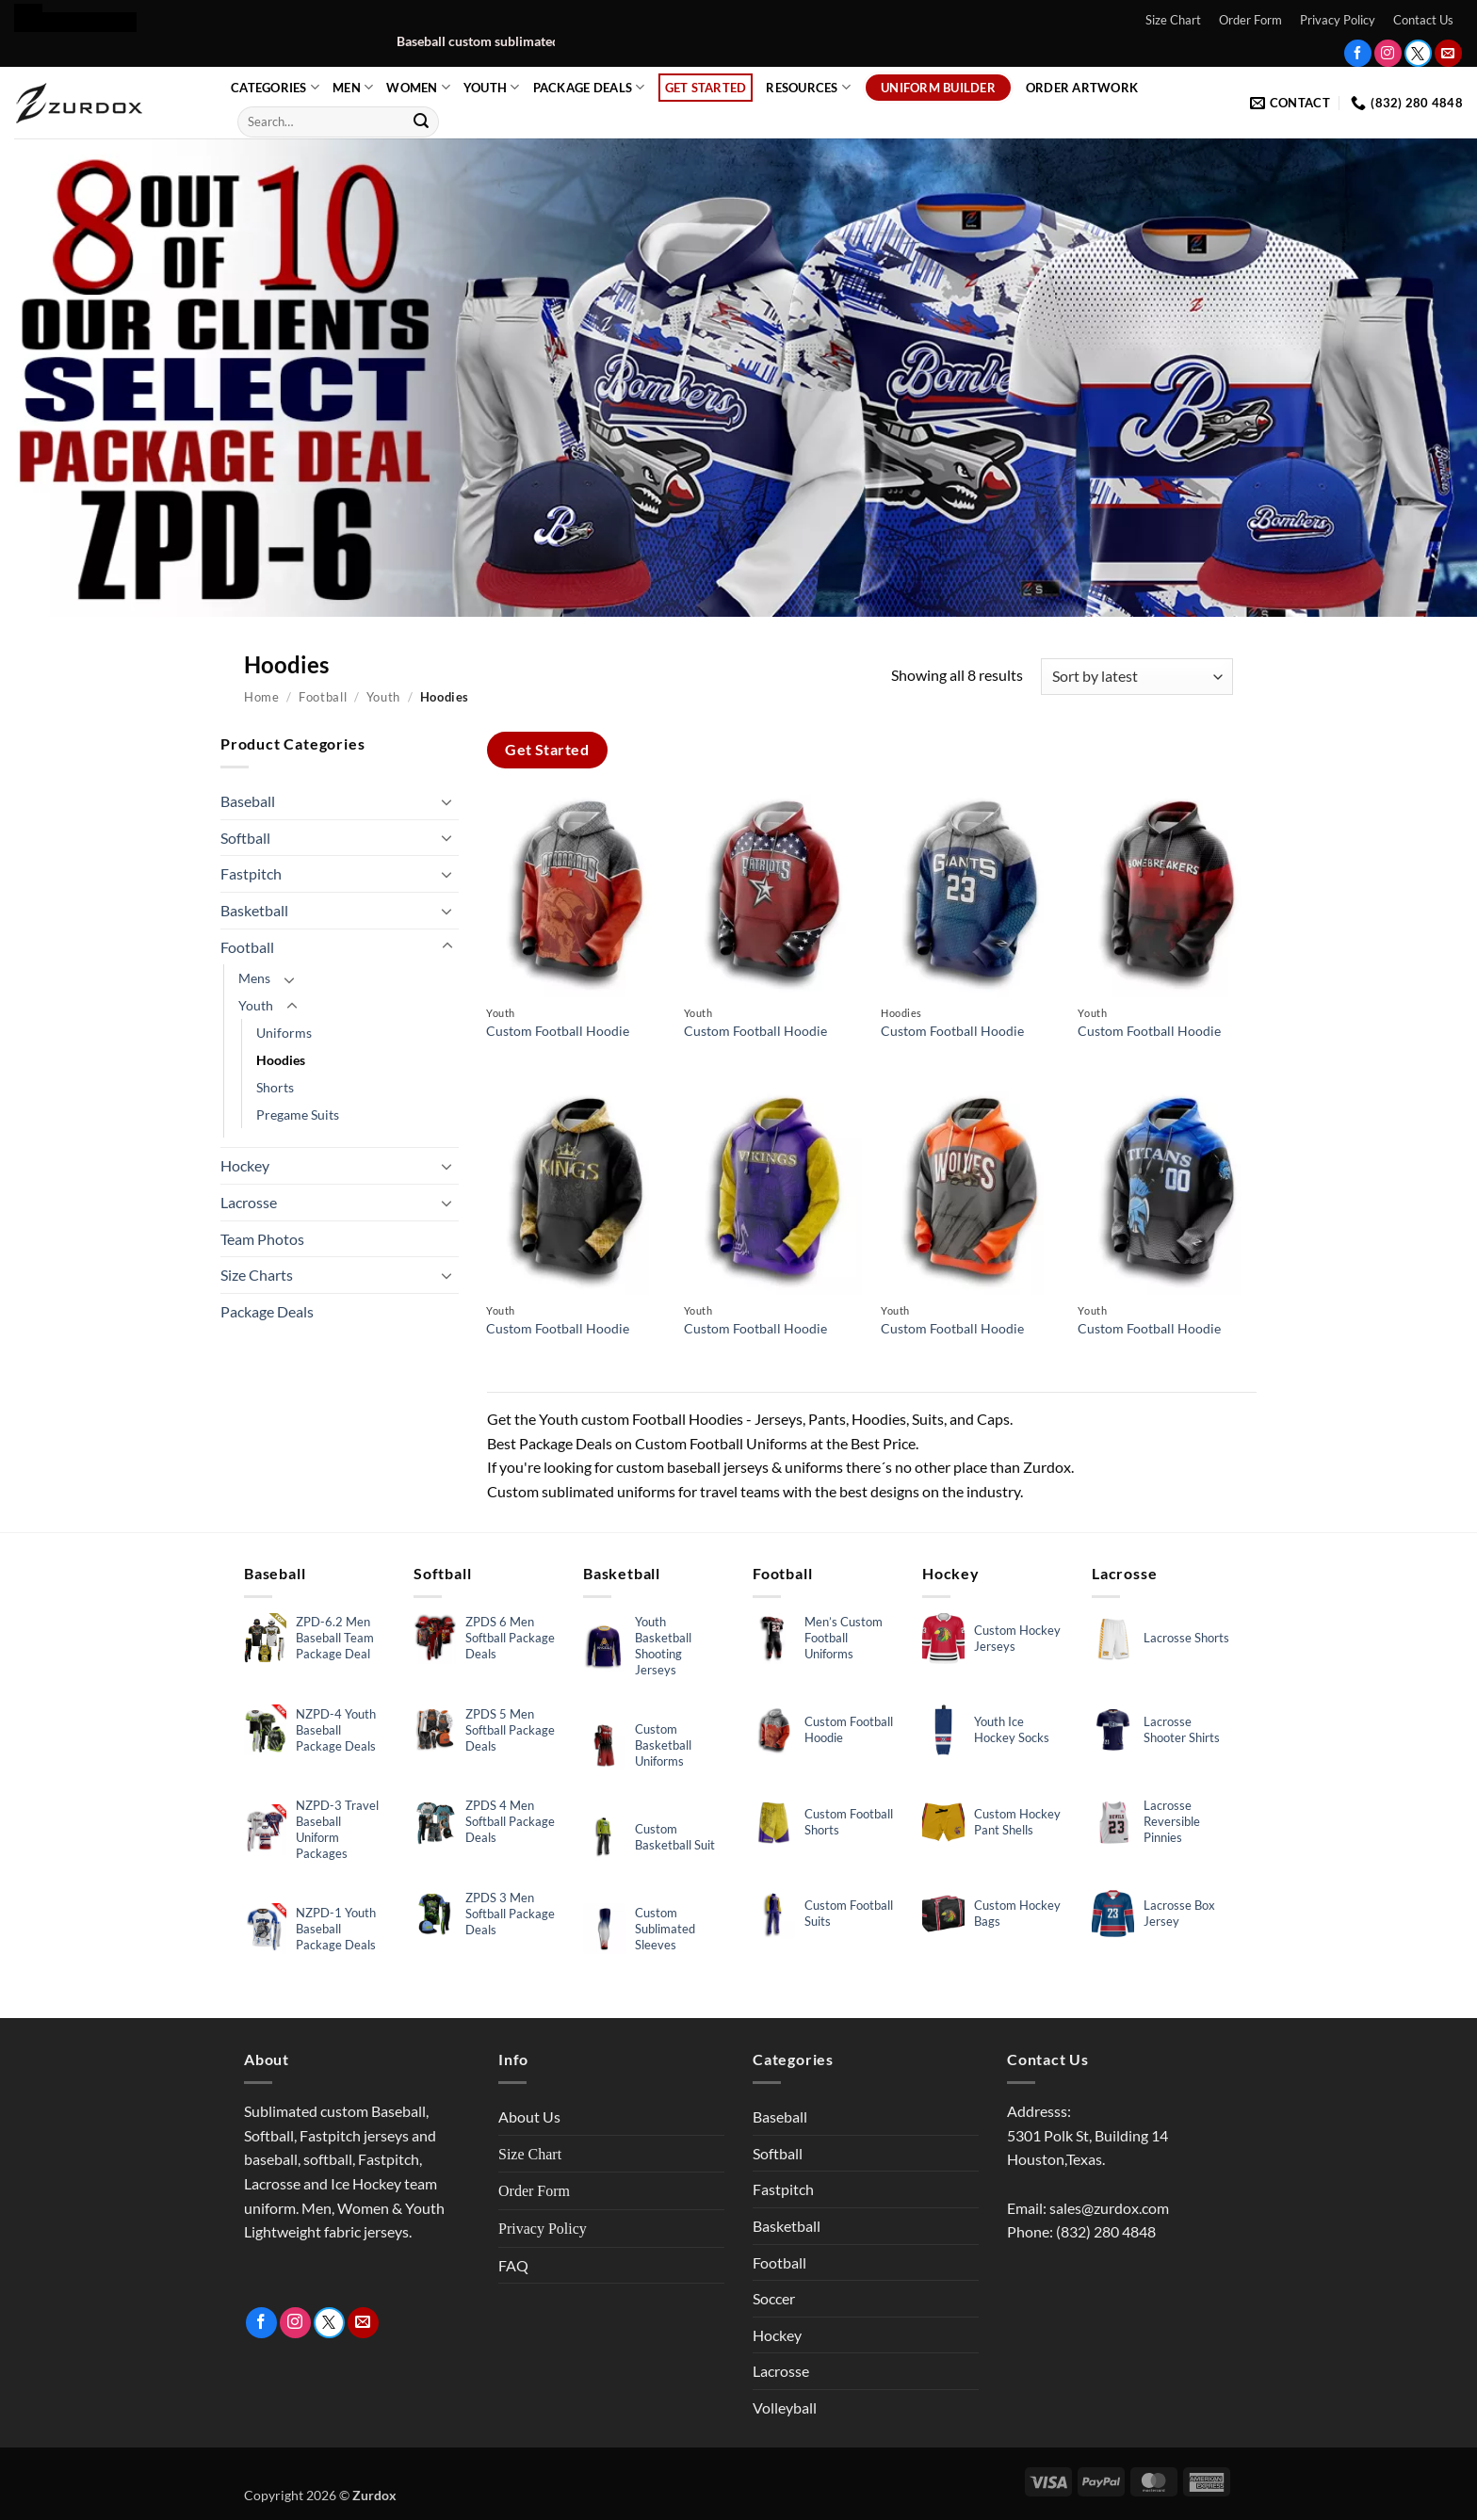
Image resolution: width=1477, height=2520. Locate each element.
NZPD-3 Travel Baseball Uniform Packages (337, 1829)
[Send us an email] (1448, 53)
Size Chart (1173, 19)
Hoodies (280, 1060)
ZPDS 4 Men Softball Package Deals (510, 1821)
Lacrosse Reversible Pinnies (1172, 1821)
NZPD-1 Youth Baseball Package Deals (336, 1928)
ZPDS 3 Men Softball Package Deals (510, 1913)
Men (353, 87)
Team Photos (262, 1239)
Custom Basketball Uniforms (663, 1745)
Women (418, 87)
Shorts (275, 1087)
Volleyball (785, 2407)
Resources (808, 87)
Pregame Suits (297, 1115)
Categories (275, 87)
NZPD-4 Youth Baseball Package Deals (336, 1729)
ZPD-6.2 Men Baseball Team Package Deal (335, 1637)
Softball (245, 838)
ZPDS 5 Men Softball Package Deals (510, 1729)
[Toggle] (447, 801)
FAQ (513, 2265)
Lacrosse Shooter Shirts (1182, 1729)
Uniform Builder (938, 87)
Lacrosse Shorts (1186, 1637)
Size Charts (256, 1275)
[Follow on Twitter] (1418, 53)
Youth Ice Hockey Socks (1011, 1729)
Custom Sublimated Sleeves (665, 1928)
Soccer (774, 2298)
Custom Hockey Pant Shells (1017, 1821)
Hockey (244, 1165)
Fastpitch (251, 873)
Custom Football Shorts (848, 1821)
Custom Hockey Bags (1017, 1913)
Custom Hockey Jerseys (1017, 1638)
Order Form (1250, 19)
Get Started (706, 87)
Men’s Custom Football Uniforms (843, 1637)
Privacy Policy (1337, 19)
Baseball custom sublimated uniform (546, 41)
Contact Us (1423, 19)
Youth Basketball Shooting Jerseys (663, 1645)
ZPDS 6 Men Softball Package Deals (510, 1637)
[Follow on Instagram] (1388, 53)
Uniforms (284, 1033)
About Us (529, 2116)
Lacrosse (248, 1202)
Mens (254, 978)
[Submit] (421, 121)
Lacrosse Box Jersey (1179, 1913)
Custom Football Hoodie (557, 1031)
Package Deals (589, 87)
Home (262, 696)
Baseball (247, 801)
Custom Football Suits (848, 1913)
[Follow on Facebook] (1358, 53)
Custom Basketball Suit (675, 1836)
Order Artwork (1082, 87)
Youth (491, 87)
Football (323, 696)
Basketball (254, 910)
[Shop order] (1137, 676)
